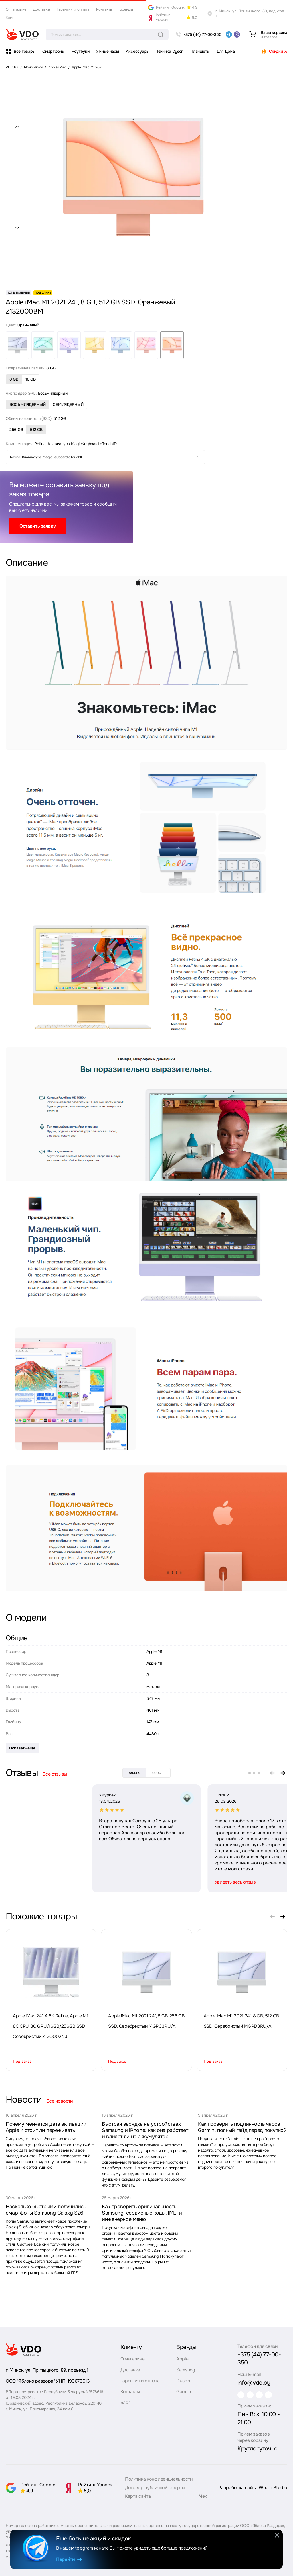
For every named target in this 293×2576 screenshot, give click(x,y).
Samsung (183, 2371)
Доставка (41, 9)
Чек (203, 2495)
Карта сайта (138, 2495)
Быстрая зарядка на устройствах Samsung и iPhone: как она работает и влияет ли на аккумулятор (145, 2130)
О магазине (16, 9)
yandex (134, 1773)
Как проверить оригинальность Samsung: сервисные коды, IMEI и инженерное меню (142, 2212)
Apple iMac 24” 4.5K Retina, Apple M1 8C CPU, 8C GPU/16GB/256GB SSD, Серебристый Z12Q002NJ (50, 2026)
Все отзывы (55, 1774)
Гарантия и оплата (73, 9)
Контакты (104, 9)
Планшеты (200, 51)
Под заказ (22, 2061)
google (158, 1773)
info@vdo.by (248, 2376)
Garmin (181, 2393)
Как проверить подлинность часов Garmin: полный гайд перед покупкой (242, 2127)
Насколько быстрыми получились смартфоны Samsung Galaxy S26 (46, 2209)
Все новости (60, 2101)
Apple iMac (57, 67)
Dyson (180, 2382)
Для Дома (226, 51)
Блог (10, 17)
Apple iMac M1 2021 (87, 67)
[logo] (22, 34)
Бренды (126, 9)
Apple (180, 2360)
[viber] (237, 34)
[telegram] (229, 34)
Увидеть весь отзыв (148, 1882)
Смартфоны (53, 51)
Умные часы (107, 51)
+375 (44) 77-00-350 (259, 2356)
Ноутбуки (81, 51)
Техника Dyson (169, 51)
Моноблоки (33, 67)
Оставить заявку (37, 526)
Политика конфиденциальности (159, 2478)
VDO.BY (12, 67)
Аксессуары (137, 51)
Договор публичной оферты (155, 2486)
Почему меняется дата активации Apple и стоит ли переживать (46, 2127)
